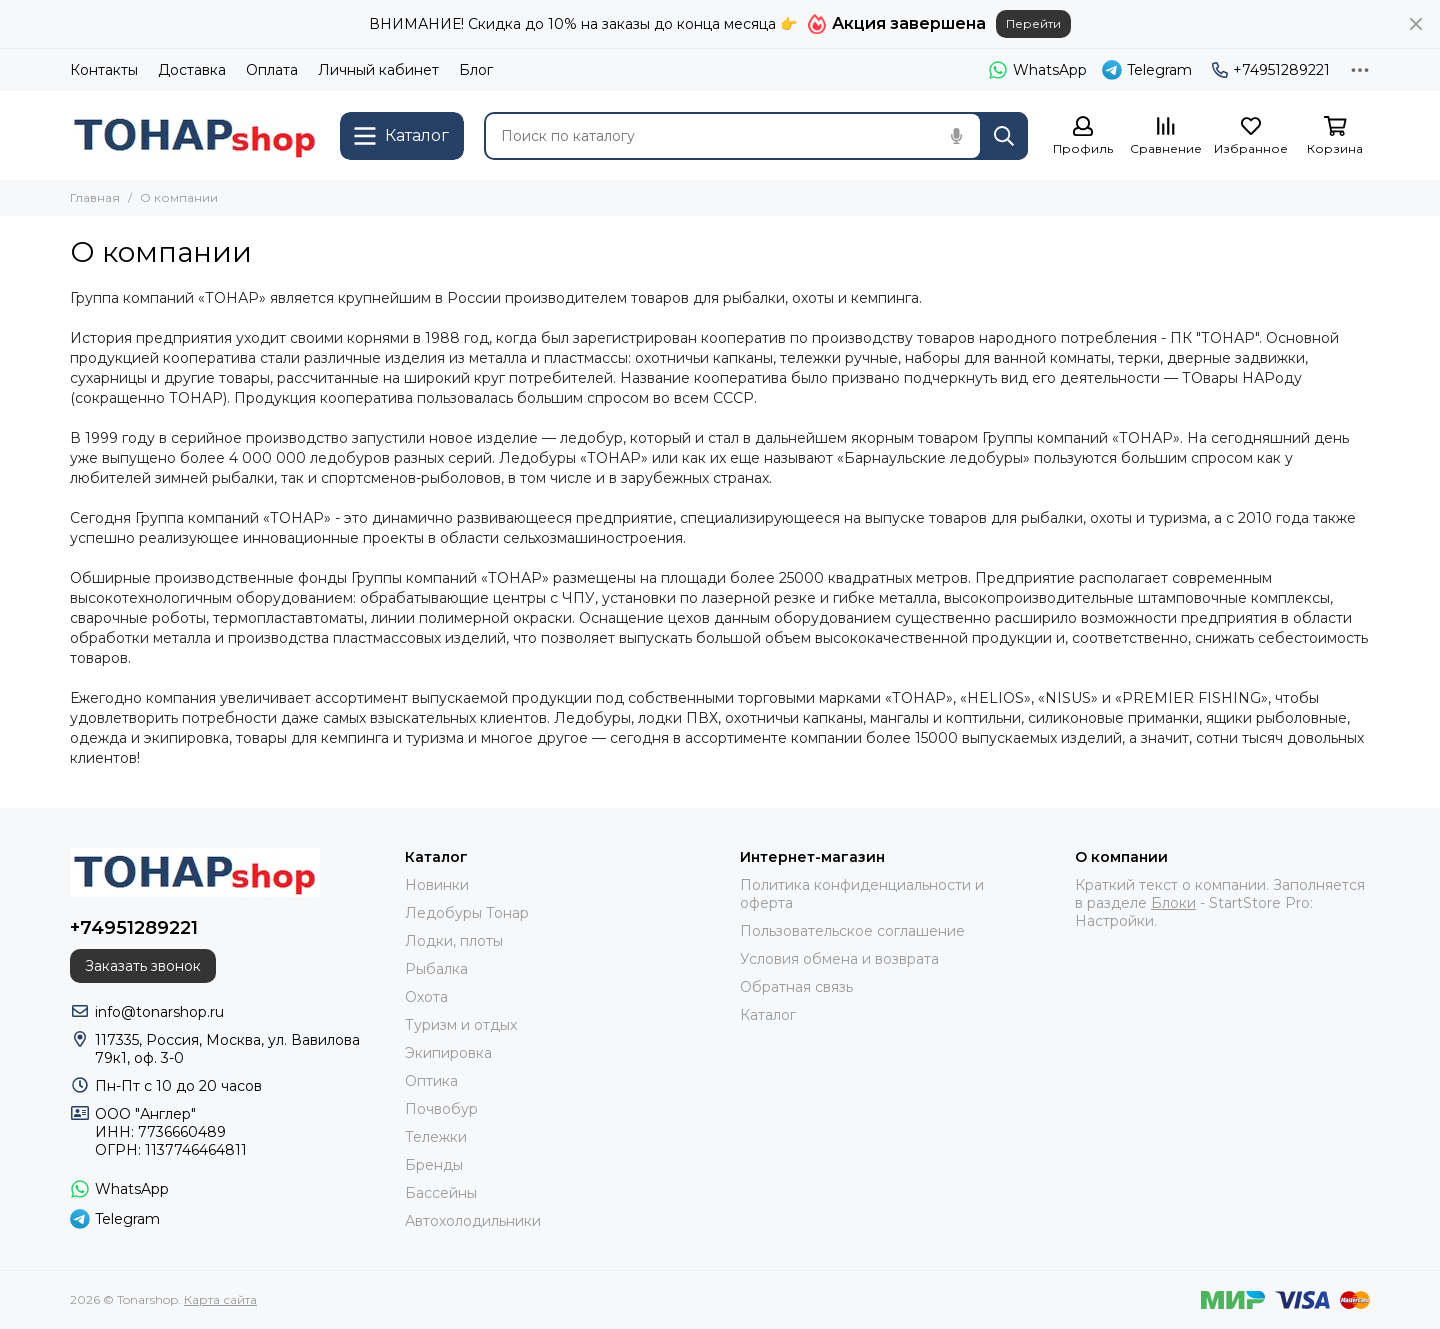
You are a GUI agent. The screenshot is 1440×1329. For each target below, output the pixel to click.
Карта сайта (220, 1299)
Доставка (192, 70)
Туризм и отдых (461, 1025)
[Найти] (1004, 136)
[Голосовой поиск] (956, 136)
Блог (476, 70)
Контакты (104, 70)
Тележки (436, 1137)
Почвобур (441, 1109)
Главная (95, 197)
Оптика (431, 1081)
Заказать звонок (143, 966)
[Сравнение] (1166, 136)
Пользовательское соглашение (852, 931)
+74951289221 (1271, 70)
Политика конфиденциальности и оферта (862, 894)
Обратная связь (796, 987)
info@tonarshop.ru (159, 1012)
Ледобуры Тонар (467, 913)
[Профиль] (1083, 136)
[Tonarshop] (195, 135)
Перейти (1033, 23)
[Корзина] (1335, 136)
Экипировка (448, 1053)
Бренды (434, 1165)
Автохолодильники (473, 1221)
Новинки (437, 885)
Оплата (272, 70)
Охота (426, 997)
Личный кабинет (378, 70)
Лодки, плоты (454, 941)
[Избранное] (1251, 136)
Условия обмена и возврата (839, 959)
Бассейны (441, 1193)
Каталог (768, 1015)
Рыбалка (436, 969)
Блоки (1173, 903)
